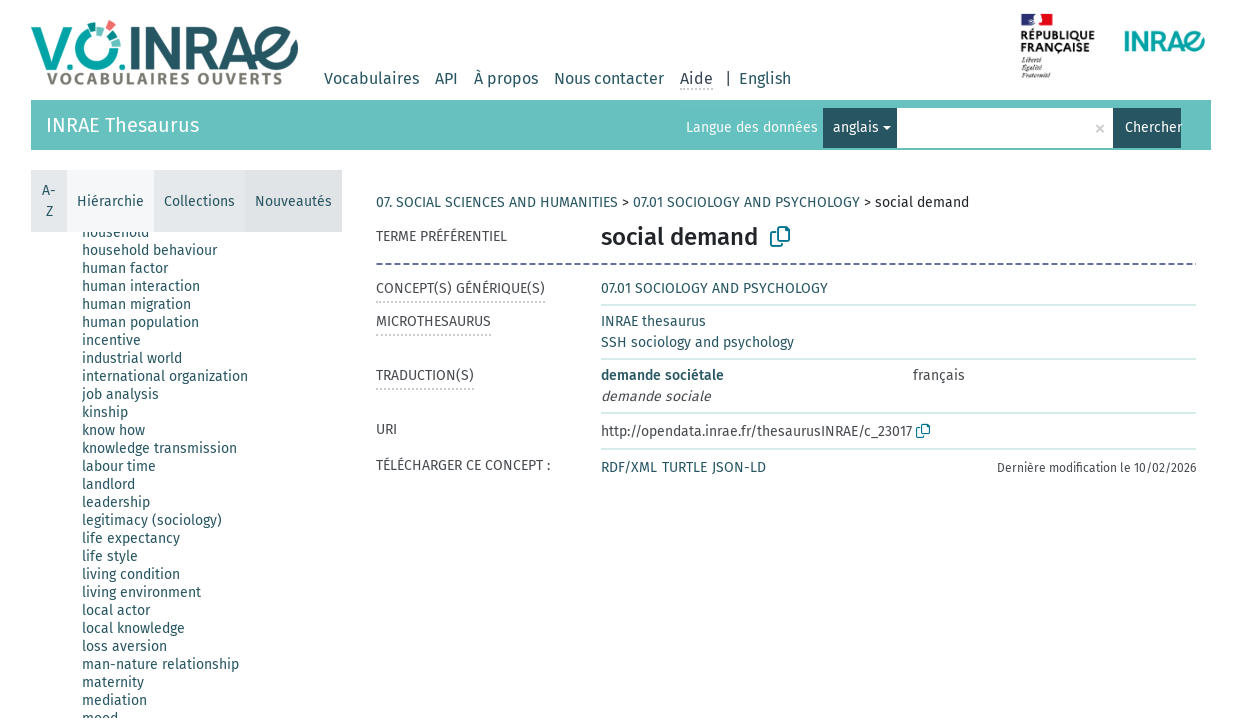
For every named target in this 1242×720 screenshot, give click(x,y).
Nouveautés (293, 201)
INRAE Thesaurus (122, 125)
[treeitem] (124, 233)
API (446, 78)
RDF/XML (629, 467)
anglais (856, 127)
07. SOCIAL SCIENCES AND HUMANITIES (497, 202)
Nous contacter (609, 78)
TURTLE (684, 467)
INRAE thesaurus (653, 321)
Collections (199, 201)
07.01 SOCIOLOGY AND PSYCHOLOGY (746, 202)
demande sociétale (662, 375)
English (765, 78)
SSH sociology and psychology (697, 342)
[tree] (186, 475)
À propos (506, 78)
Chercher (1153, 127)
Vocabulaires (371, 78)
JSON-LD (739, 467)
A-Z (49, 201)
